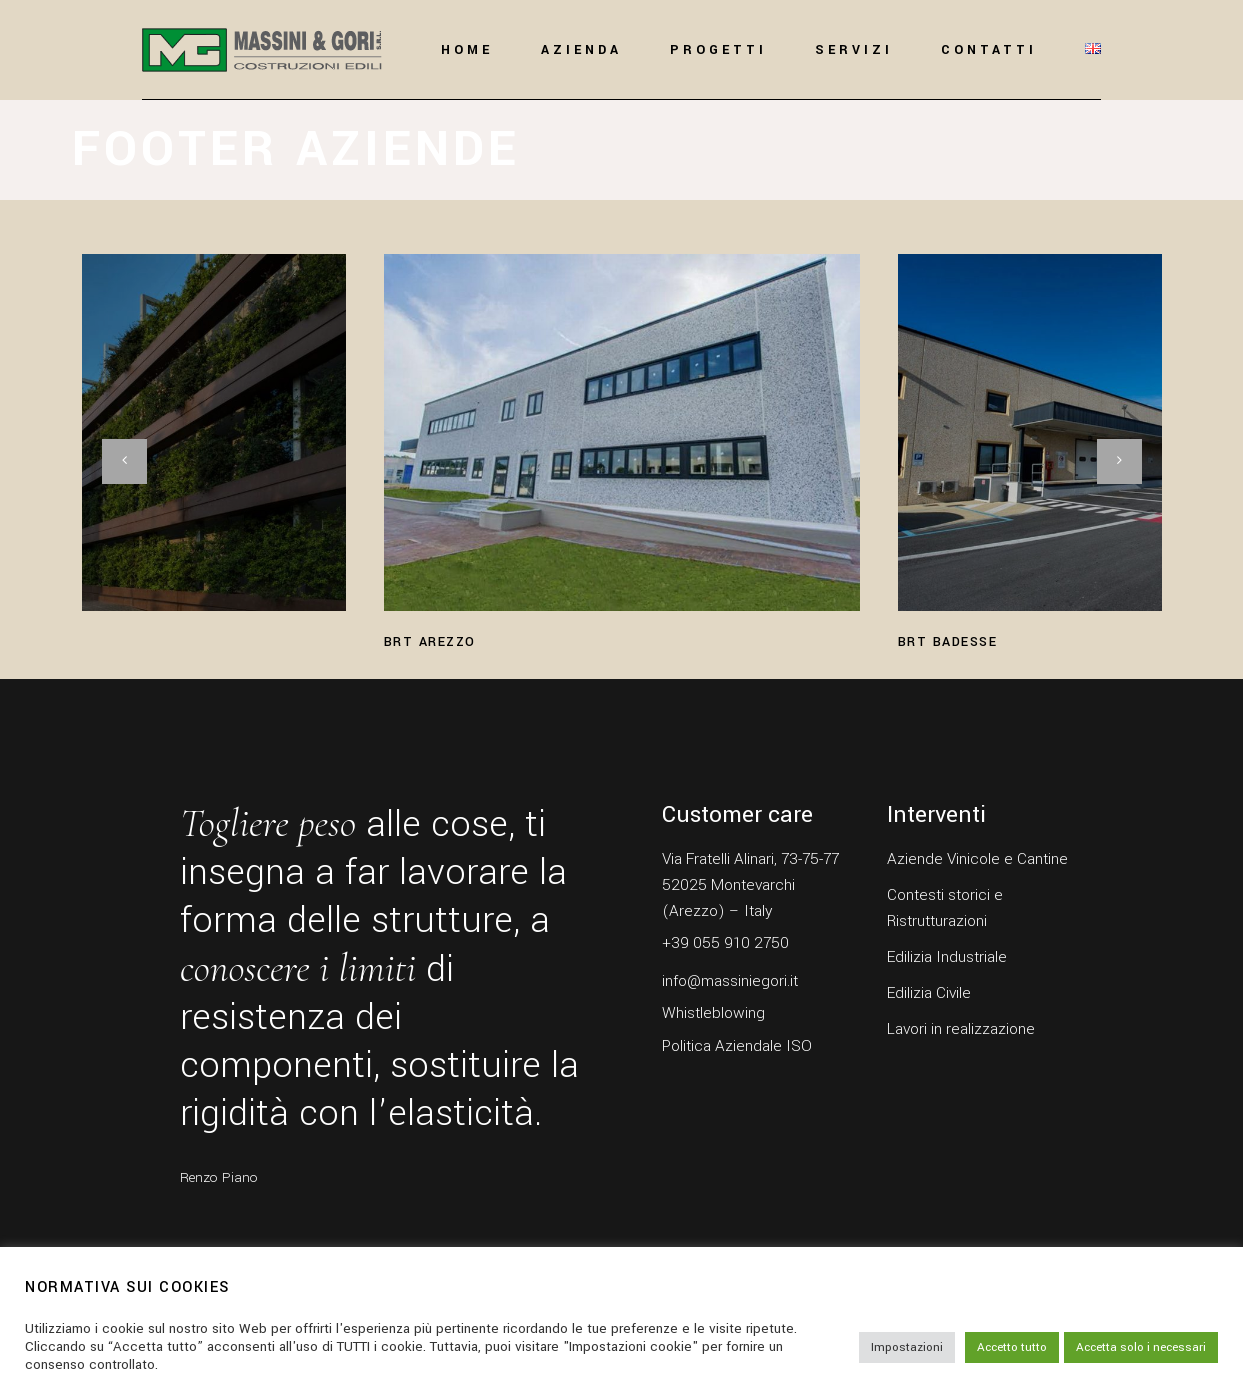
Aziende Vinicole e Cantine (977, 859)
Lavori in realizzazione (961, 1029)
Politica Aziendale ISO (737, 1046)
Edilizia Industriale (947, 957)
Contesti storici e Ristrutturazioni (945, 908)
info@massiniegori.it (730, 981)
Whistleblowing (713, 1013)
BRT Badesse (948, 642)
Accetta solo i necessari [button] (1141, 1347)
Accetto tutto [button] (1012, 1347)
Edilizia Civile (929, 993)
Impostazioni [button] (907, 1347)
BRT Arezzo (430, 642)
